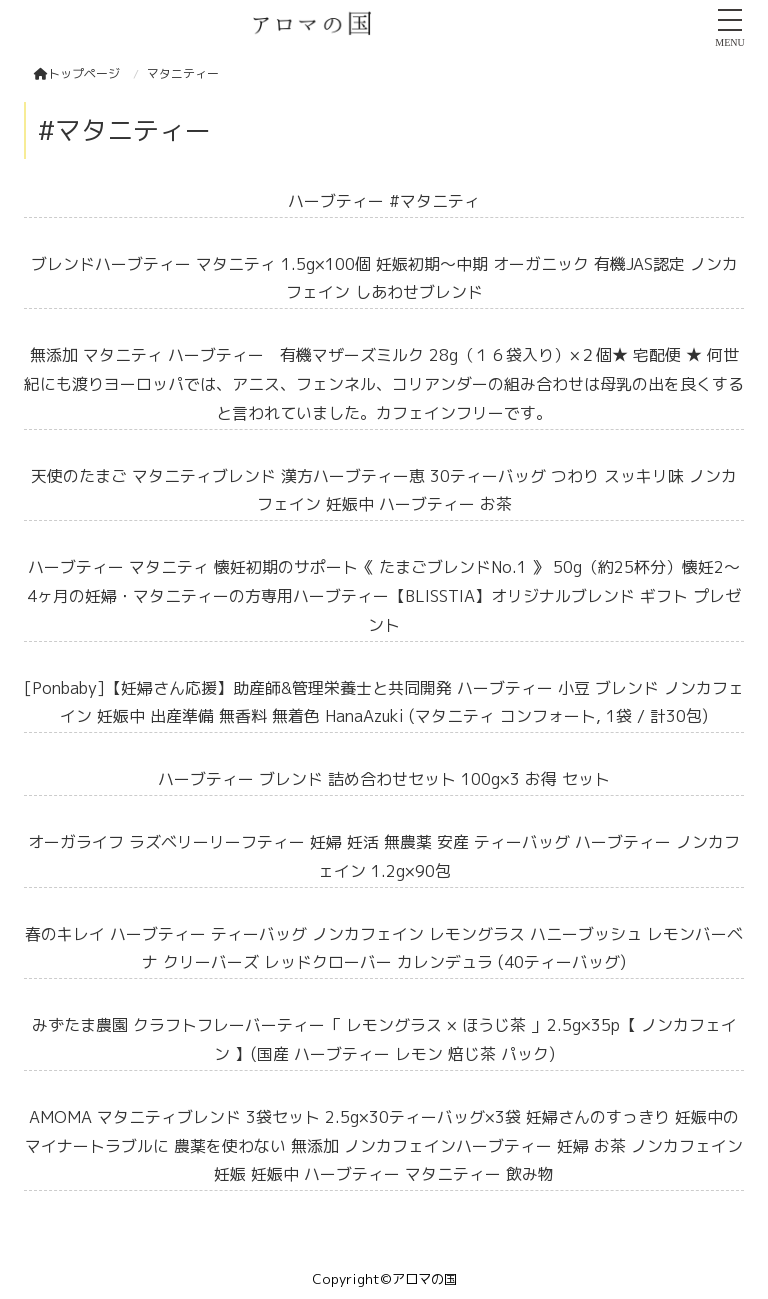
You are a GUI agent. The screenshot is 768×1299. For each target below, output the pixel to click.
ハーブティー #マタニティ (384, 201)
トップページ (77, 73)
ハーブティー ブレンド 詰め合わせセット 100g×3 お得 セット (384, 779)
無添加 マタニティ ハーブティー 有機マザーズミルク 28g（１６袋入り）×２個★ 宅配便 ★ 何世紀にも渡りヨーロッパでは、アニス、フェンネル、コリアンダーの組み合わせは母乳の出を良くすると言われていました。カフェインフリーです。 (384, 384)
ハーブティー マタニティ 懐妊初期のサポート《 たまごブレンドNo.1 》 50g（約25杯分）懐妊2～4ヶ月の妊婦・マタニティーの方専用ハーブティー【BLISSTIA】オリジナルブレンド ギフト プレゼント (384, 596)
